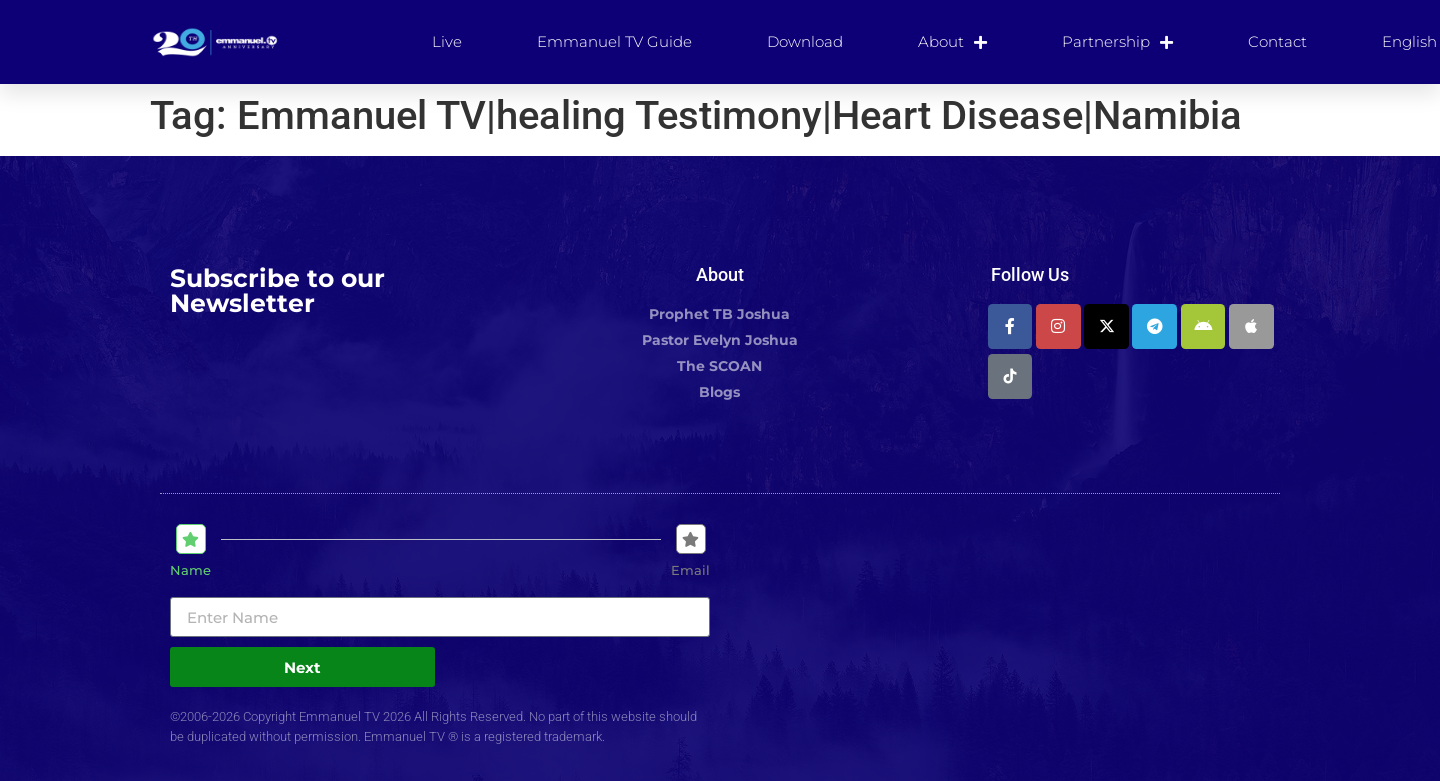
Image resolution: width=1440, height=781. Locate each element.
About (952, 42)
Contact (1277, 41)
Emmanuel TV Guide (614, 41)
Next (302, 667)
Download (805, 41)
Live (447, 41)
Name (190, 570)
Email (690, 570)
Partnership (1117, 42)
